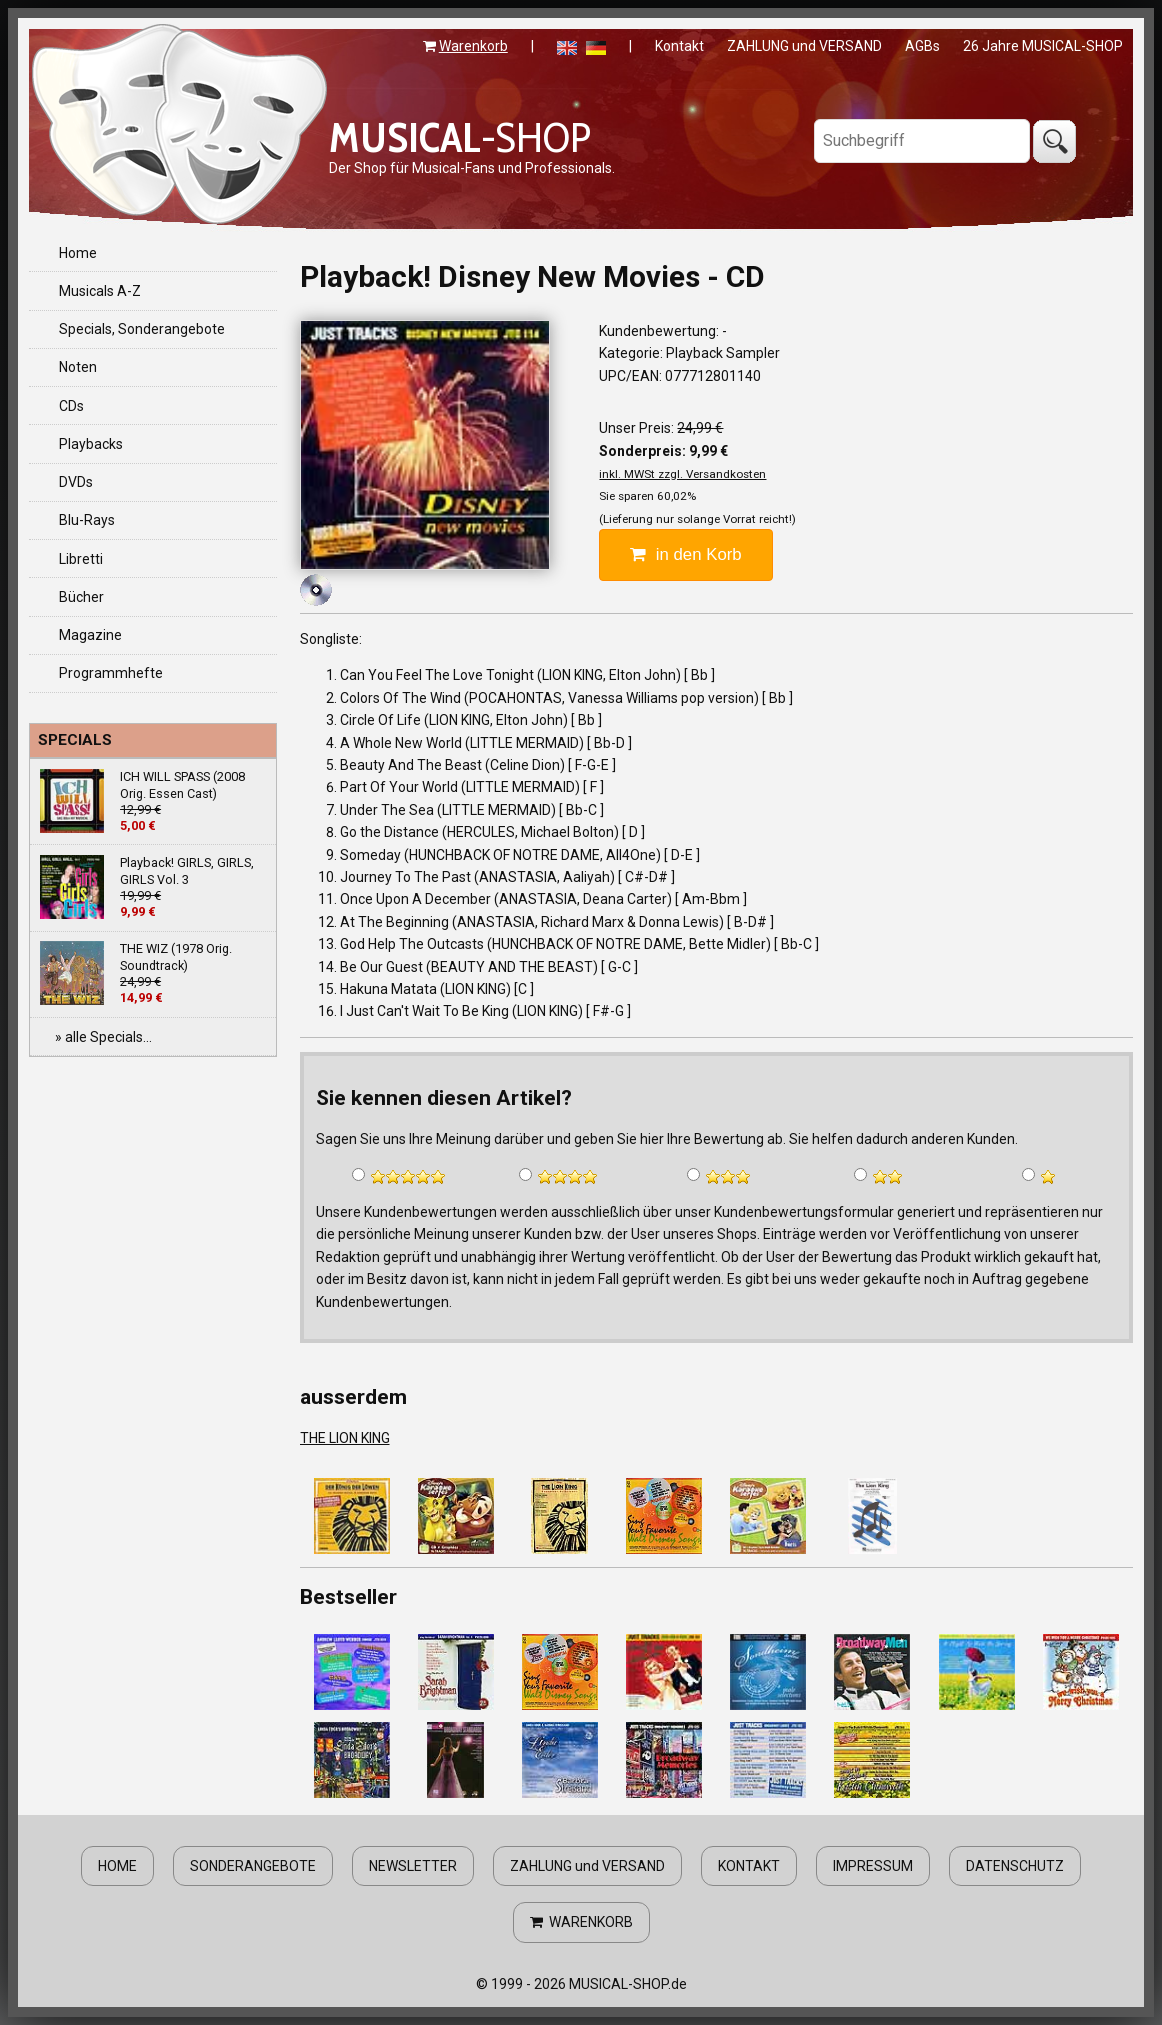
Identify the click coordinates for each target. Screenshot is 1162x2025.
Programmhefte (111, 673)
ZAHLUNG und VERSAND (804, 46)
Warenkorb (473, 46)
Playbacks (91, 444)
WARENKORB (581, 1922)
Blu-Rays (87, 520)
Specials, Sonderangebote (142, 329)
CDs (71, 406)
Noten (78, 367)
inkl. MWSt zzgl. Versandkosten (682, 474)
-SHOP (460, 137)
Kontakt (679, 46)
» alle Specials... (103, 1037)
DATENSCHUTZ (1015, 1866)
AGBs (922, 46)
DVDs (76, 482)
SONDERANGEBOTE (253, 1866)
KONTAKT (749, 1866)
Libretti (81, 559)
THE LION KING (345, 1438)
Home (78, 253)
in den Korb (685, 554)
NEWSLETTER (413, 1866)
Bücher (81, 597)
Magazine (90, 635)
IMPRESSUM (873, 1866)
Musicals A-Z (100, 291)
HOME (117, 1866)
